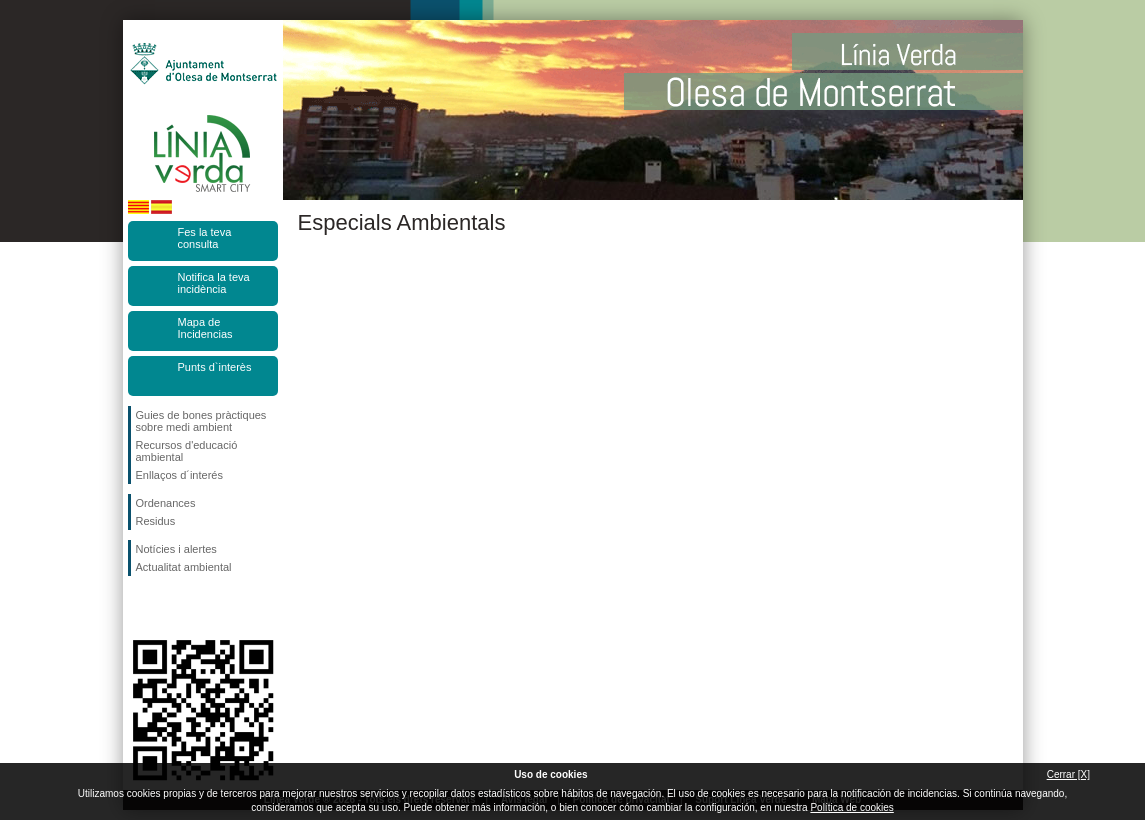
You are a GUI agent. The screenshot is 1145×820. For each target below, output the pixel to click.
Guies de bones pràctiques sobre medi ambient (201, 421)
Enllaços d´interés (179, 475)
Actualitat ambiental (184, 567)
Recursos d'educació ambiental (187, 451)
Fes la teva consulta (205, 238)
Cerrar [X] (1068, 774)
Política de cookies (851, 807)
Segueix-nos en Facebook (140, 608)
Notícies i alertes (176, 549)
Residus (156, 521)
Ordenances (166, 503)
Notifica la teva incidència (214, 283)
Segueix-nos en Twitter (173, 608)
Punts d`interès (215, 367)
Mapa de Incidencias (205, 328)
